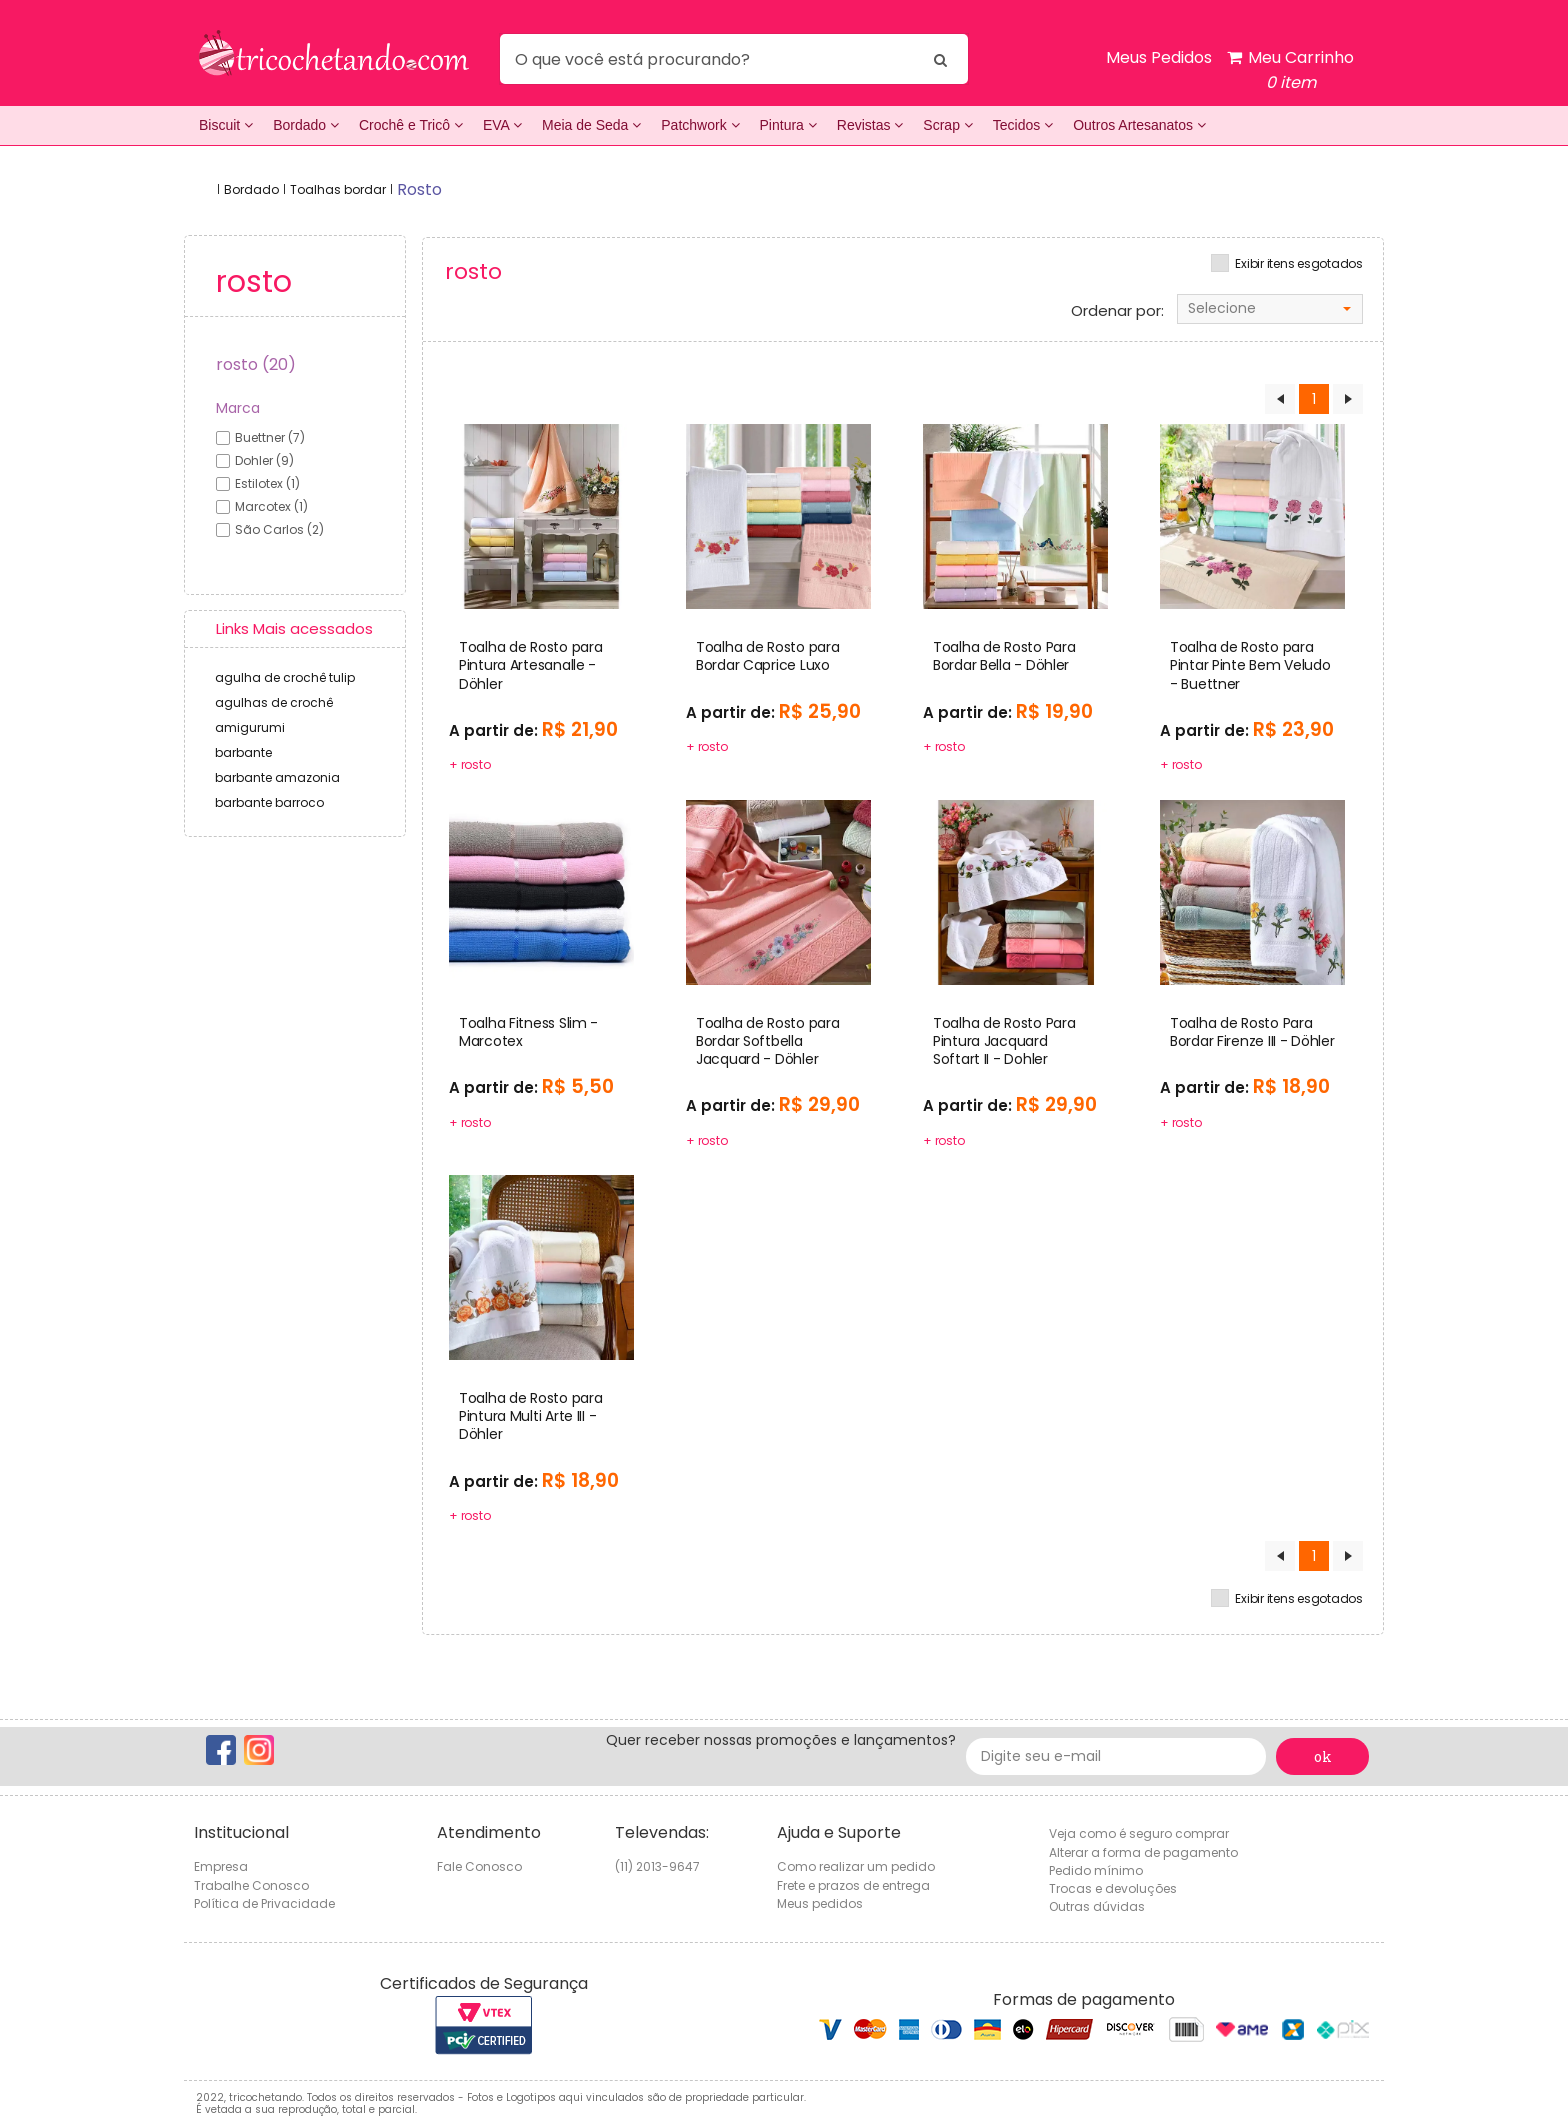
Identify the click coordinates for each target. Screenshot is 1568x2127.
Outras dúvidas (1097, 1906)
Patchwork (700, 125)
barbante (243, 752)
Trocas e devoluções (1113, 1888)
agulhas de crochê (274, 702)
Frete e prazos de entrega (853, 1885)
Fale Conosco (479, 1866)
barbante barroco (269, 802)
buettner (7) (270, 437)
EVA (502, 125)
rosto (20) (256, 364)
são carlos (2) (279, 529)
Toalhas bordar (338, 189)
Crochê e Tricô (411, 125)
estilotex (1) (267, 483)
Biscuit (226, 125)
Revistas (870, 125)
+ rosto (469, 764)
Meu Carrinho (1290, 70)
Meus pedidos (820, 1903)
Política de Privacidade (264, 1903)
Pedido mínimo (1096, 1870)
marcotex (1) (271, 506)
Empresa (221, 1866)
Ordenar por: (1117, 311)
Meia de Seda (591, 125)
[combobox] (1270, 309)
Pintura (788, 125)
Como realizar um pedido (856, 1866)
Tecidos (1023, 125)
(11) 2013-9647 (657, 1866)
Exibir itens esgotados (1299, 264)
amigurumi (250, 727)
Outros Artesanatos (1139, 125)
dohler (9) (264, 460)
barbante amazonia (277, 777)
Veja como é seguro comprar (1139, 1833)
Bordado (306, 125)
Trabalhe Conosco (251, 1885)
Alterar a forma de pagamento (1143, 1852)
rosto (419, 189)
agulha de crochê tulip (285, 677)
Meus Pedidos (1159, 57)
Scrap (947, 125)
